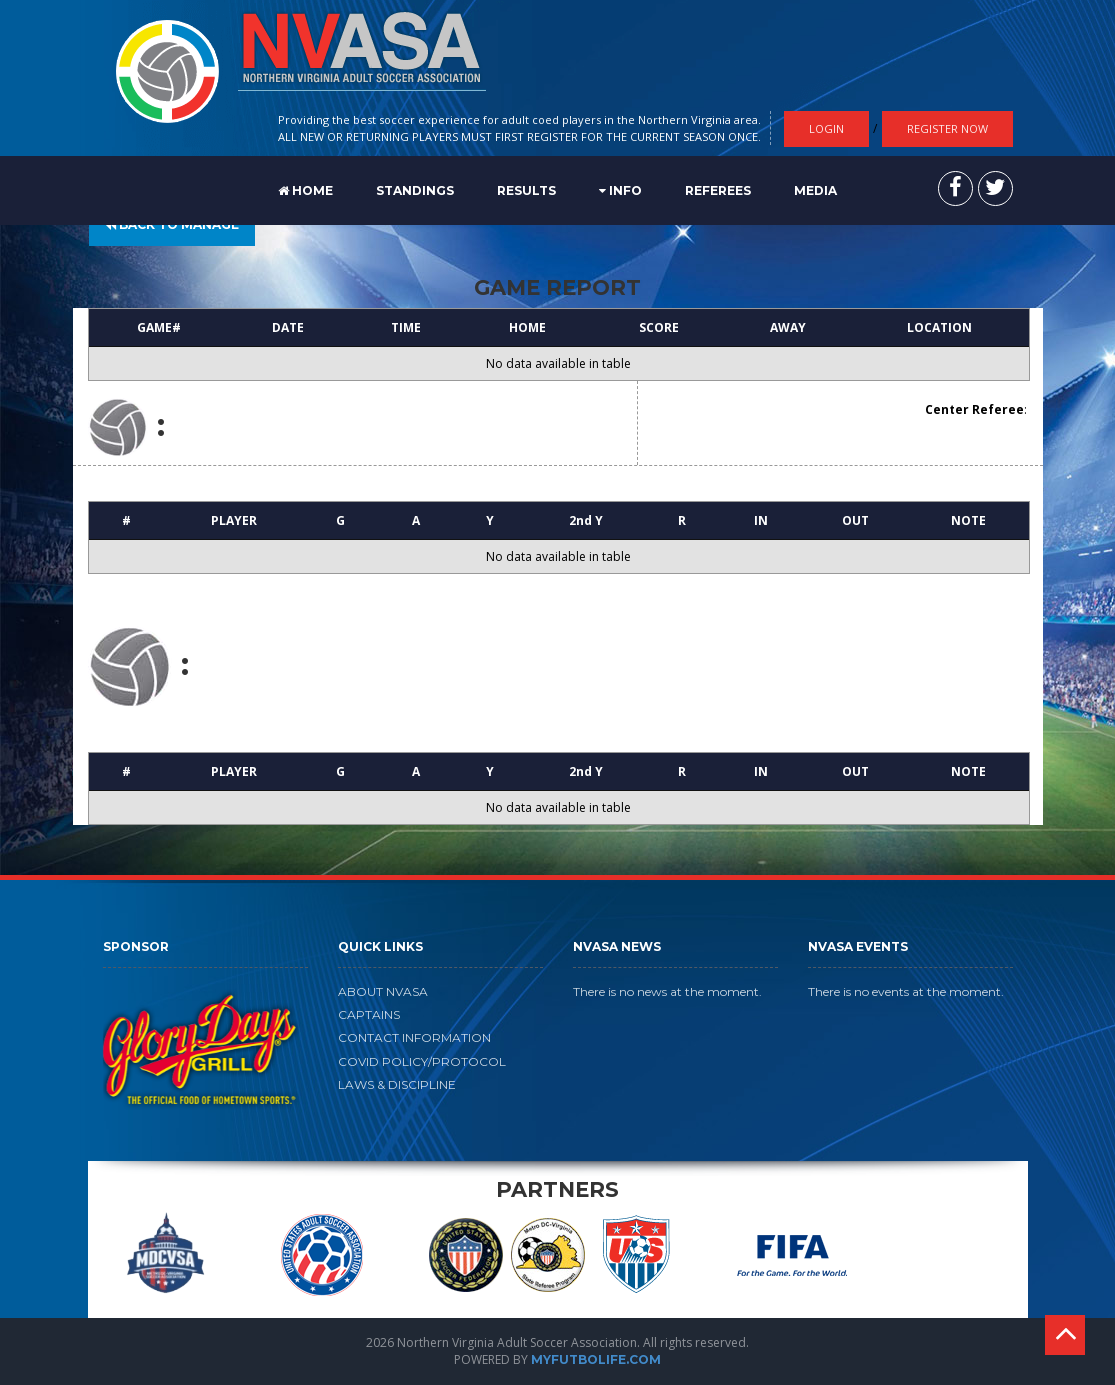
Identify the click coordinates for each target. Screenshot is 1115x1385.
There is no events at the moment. (906, 991)
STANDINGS (415, 190)
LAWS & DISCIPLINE (397, 1084)
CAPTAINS (369, 1014)
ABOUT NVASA (383, 991)
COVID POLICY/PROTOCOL (422, 1061)
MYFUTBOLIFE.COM (596, 1359)
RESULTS (526, 190)
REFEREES (718, 190)
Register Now (947, 128)
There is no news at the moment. (667, 991)
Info (620, 190)
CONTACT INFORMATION (414, 1037)
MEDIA (815, 190)
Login (826, 128)
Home (305, 190)
